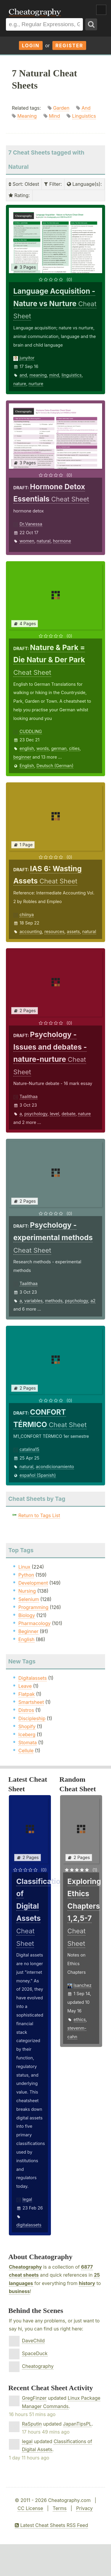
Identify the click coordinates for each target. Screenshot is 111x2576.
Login (31, 45)
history (87, 2283)
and (23, 375)
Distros (26, 1710)
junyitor (27, 357)
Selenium (28, 1599)
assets (73, 931)
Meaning (27, 116)
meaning (38, 375)
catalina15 (29, 1449)
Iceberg (26, 1734)
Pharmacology (34, 1623)
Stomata (27, 1742)
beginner (22, 756)
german (59, 748)
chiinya (27, 914)
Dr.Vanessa (31, 523)
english (27, 748)
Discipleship (31, 1718)
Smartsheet (31, 1702)
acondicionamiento (55, 1466)
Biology (26, 1615)
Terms (60, 2508)
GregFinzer (34, 2398)
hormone (62, 540)
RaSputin (32, 2424)
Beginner (28, 1631)
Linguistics (84, 116)
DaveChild (33, 2341)
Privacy (84, 2508)
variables (33, 1300)
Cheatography (25, 2267)
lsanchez (83, 1985)
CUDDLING (31, 731)
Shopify (27, 1726)
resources (54, 931)
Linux (24, 1567)
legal (27, 2199)
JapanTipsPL (77, 2424)
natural (44, 540)
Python (26, 1575)
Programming (33, 1607)
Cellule (25, 1750)
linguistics (72, 375)
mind (54, 375)
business (19, 2291)
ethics (80, 2019)
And (85, 108)
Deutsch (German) (54, 765)
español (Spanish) (38, 1475)
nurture (36, 383)
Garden (61, 108)
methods (53, 1300)
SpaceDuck (35, 2353)
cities (74, 748)
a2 (93, 1300)
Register (69, 45)
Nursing (27, 1591)
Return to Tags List (39, 1515)
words (42, 748)
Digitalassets (32, 1678)
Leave (25, 1686)
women (27, 540)
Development (33, 1583)
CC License (30, 2508)
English (27, 765)
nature (19, 383)
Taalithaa (29, 1096)
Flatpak (26, 1694)
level (54, 1113)
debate (68, 1113)
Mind (54, 116)
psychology (35, 1113)
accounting (31, 931)
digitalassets (28, 2224)
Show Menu (101, 10)
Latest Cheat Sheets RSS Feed (51, 2525)
